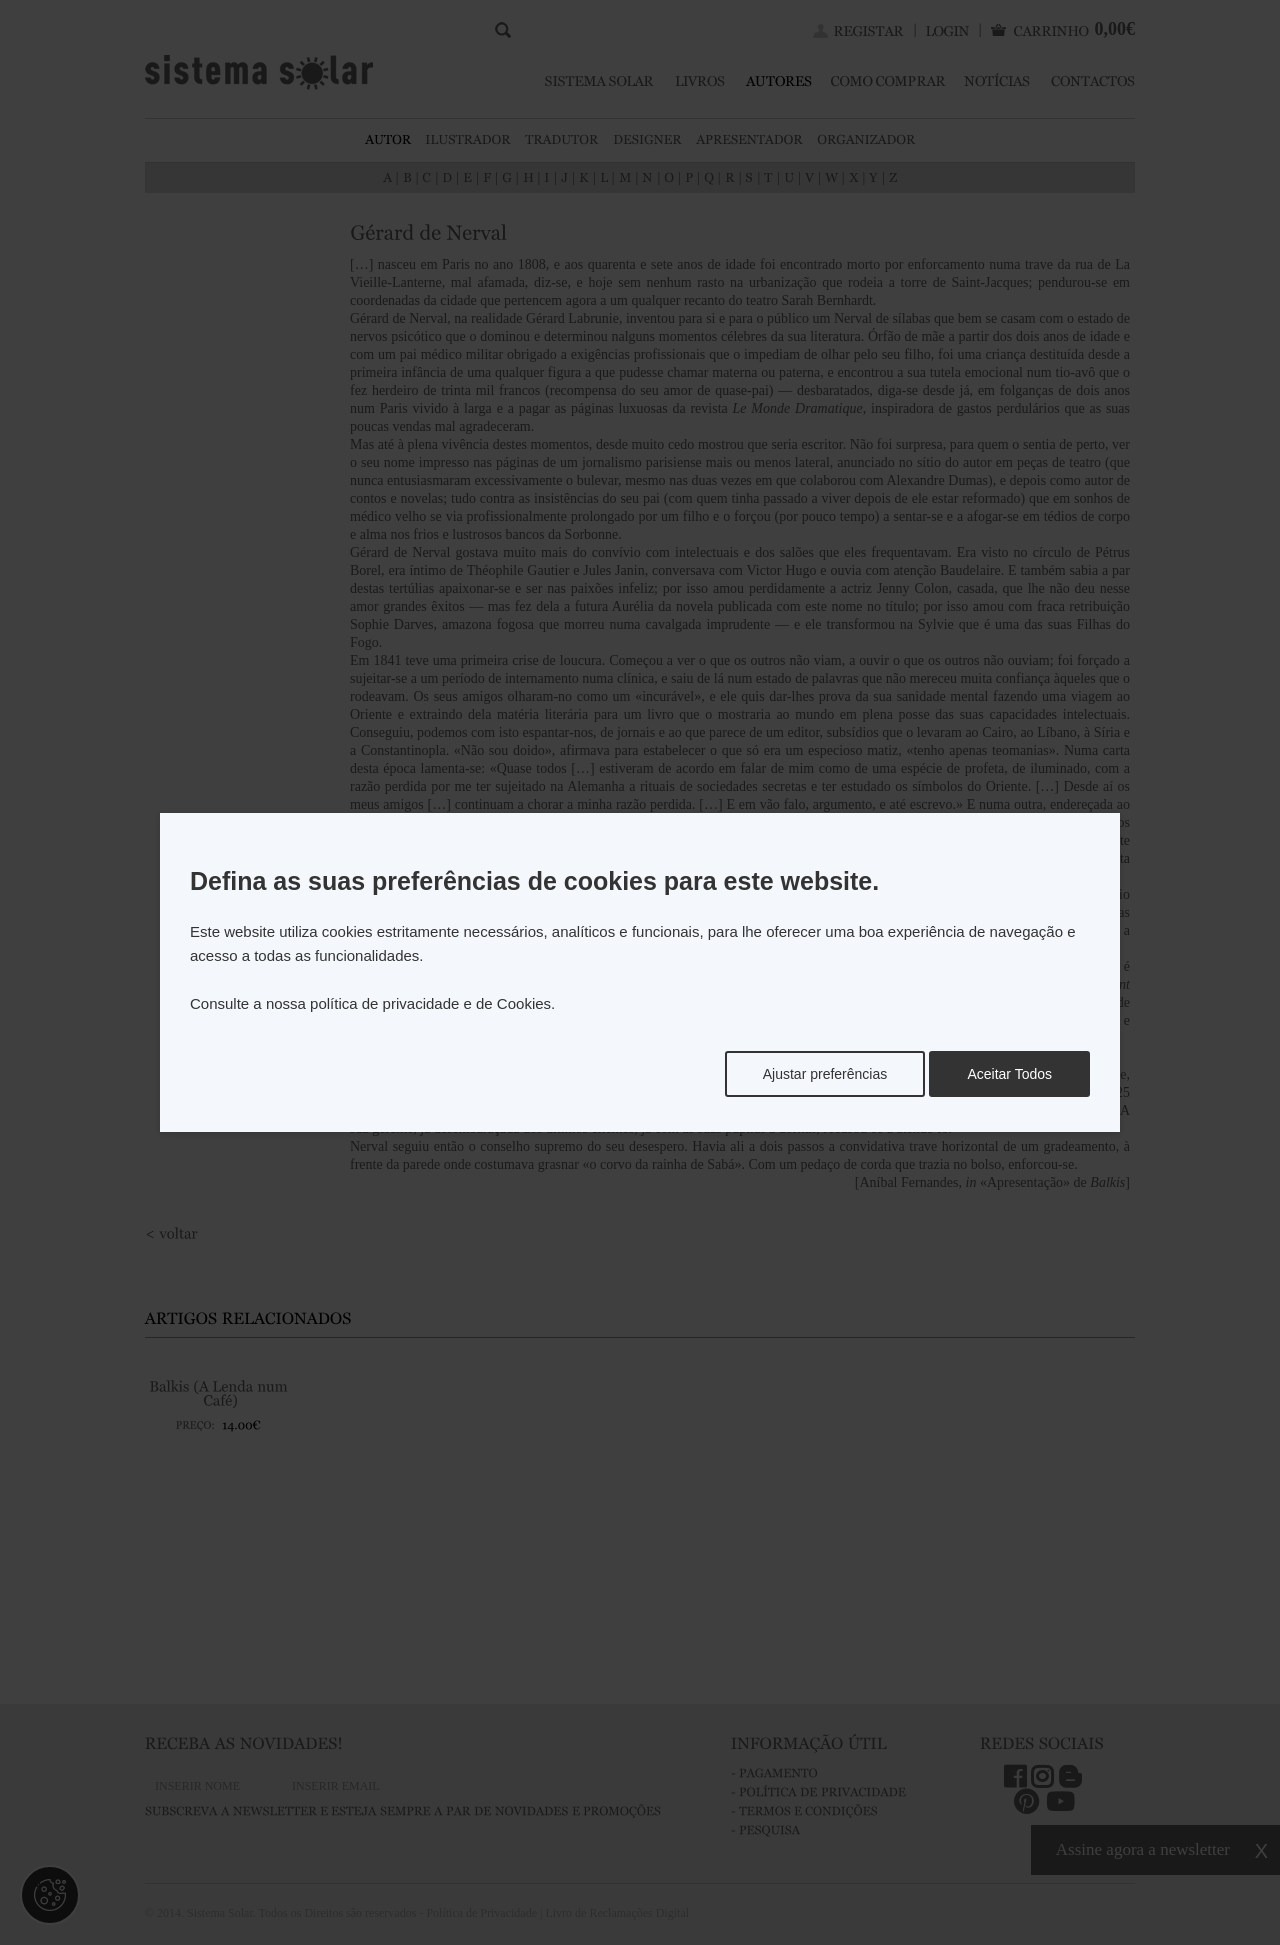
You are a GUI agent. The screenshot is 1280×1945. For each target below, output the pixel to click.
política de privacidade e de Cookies (430, 1003)
